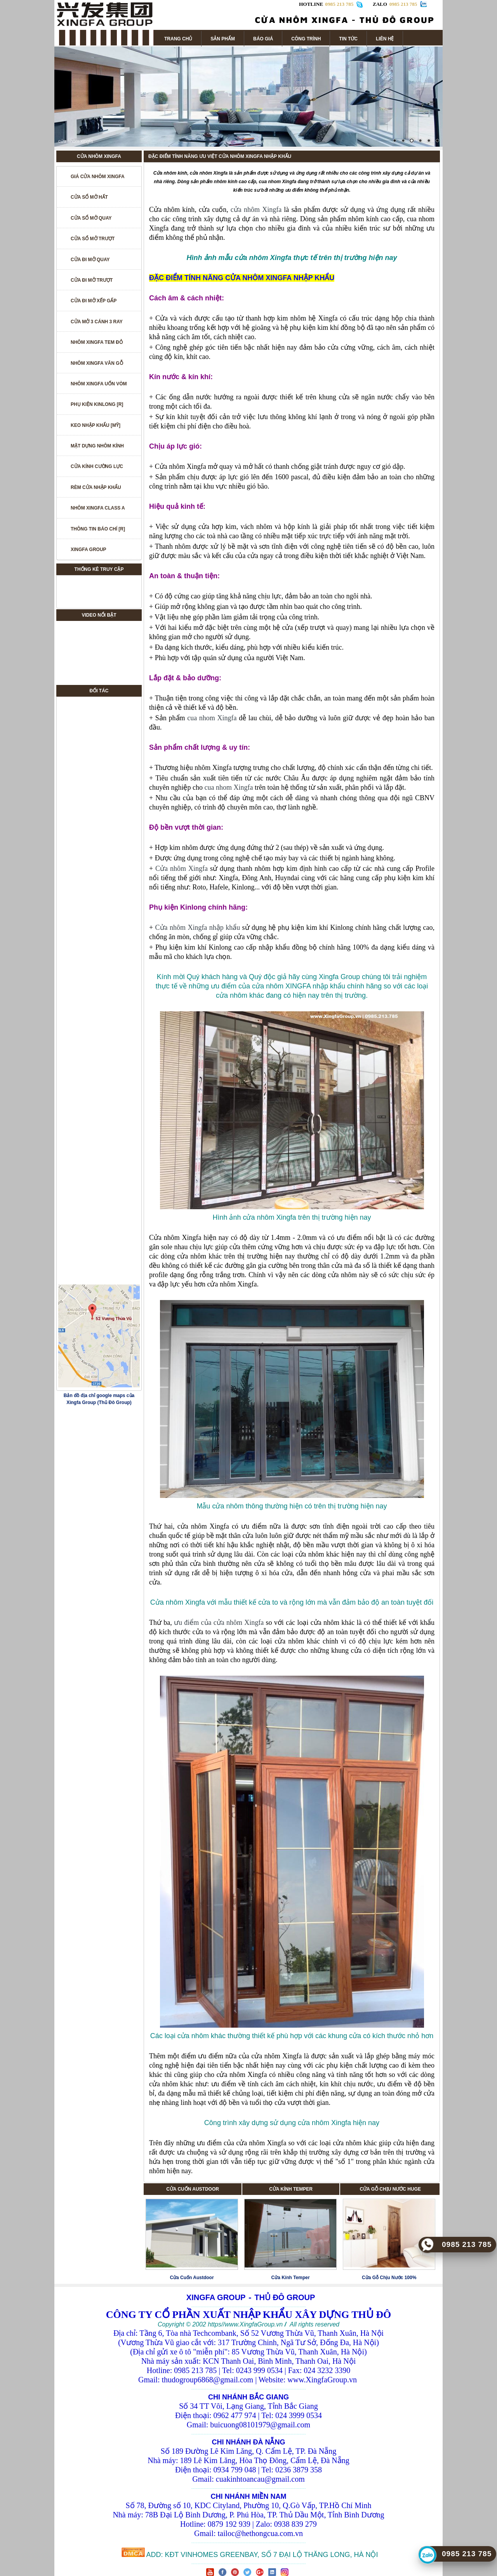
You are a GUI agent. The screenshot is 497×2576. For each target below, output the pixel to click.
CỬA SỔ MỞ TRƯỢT (93, 238)
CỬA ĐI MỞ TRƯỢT (92, 280)
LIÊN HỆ (385, 39)
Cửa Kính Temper (290, 2277)
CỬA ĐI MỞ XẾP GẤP (93, 300)
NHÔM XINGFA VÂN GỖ (97, 363)
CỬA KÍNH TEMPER (291, 2189)
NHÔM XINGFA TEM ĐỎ (97, 342)
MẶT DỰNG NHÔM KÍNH (97, 446)
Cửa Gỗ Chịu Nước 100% (389, 2277)
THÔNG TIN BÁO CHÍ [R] (98, 529)
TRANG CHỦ (178, 39)
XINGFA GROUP (88, 549)
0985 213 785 (403, 4)
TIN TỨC (348, 39)
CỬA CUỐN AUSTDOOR (192, 2189)
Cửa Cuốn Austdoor (192, 2277)
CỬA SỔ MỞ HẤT (89, 197)
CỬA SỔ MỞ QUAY (91, 218)
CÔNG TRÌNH (306, 39)
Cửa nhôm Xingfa (181, 868)
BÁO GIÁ (263, 39)
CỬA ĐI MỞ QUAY (90, 259)
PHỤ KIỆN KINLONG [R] (97, 404)
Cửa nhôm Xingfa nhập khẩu (197, 927)
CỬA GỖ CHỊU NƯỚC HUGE (390, 2189)
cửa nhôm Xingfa (256, 209)
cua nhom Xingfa (211, 718)
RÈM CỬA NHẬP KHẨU (96, 487)
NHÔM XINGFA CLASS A (98, 508)
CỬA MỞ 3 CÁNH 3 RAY (97, 321)
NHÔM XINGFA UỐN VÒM (99, 384)
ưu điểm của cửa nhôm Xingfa (219, 1622)
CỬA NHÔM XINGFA (99, 156)
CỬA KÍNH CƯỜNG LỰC (97, 466)
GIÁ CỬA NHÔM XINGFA (98, 176)
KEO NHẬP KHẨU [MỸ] (95, 425)
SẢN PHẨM (222, 39)
